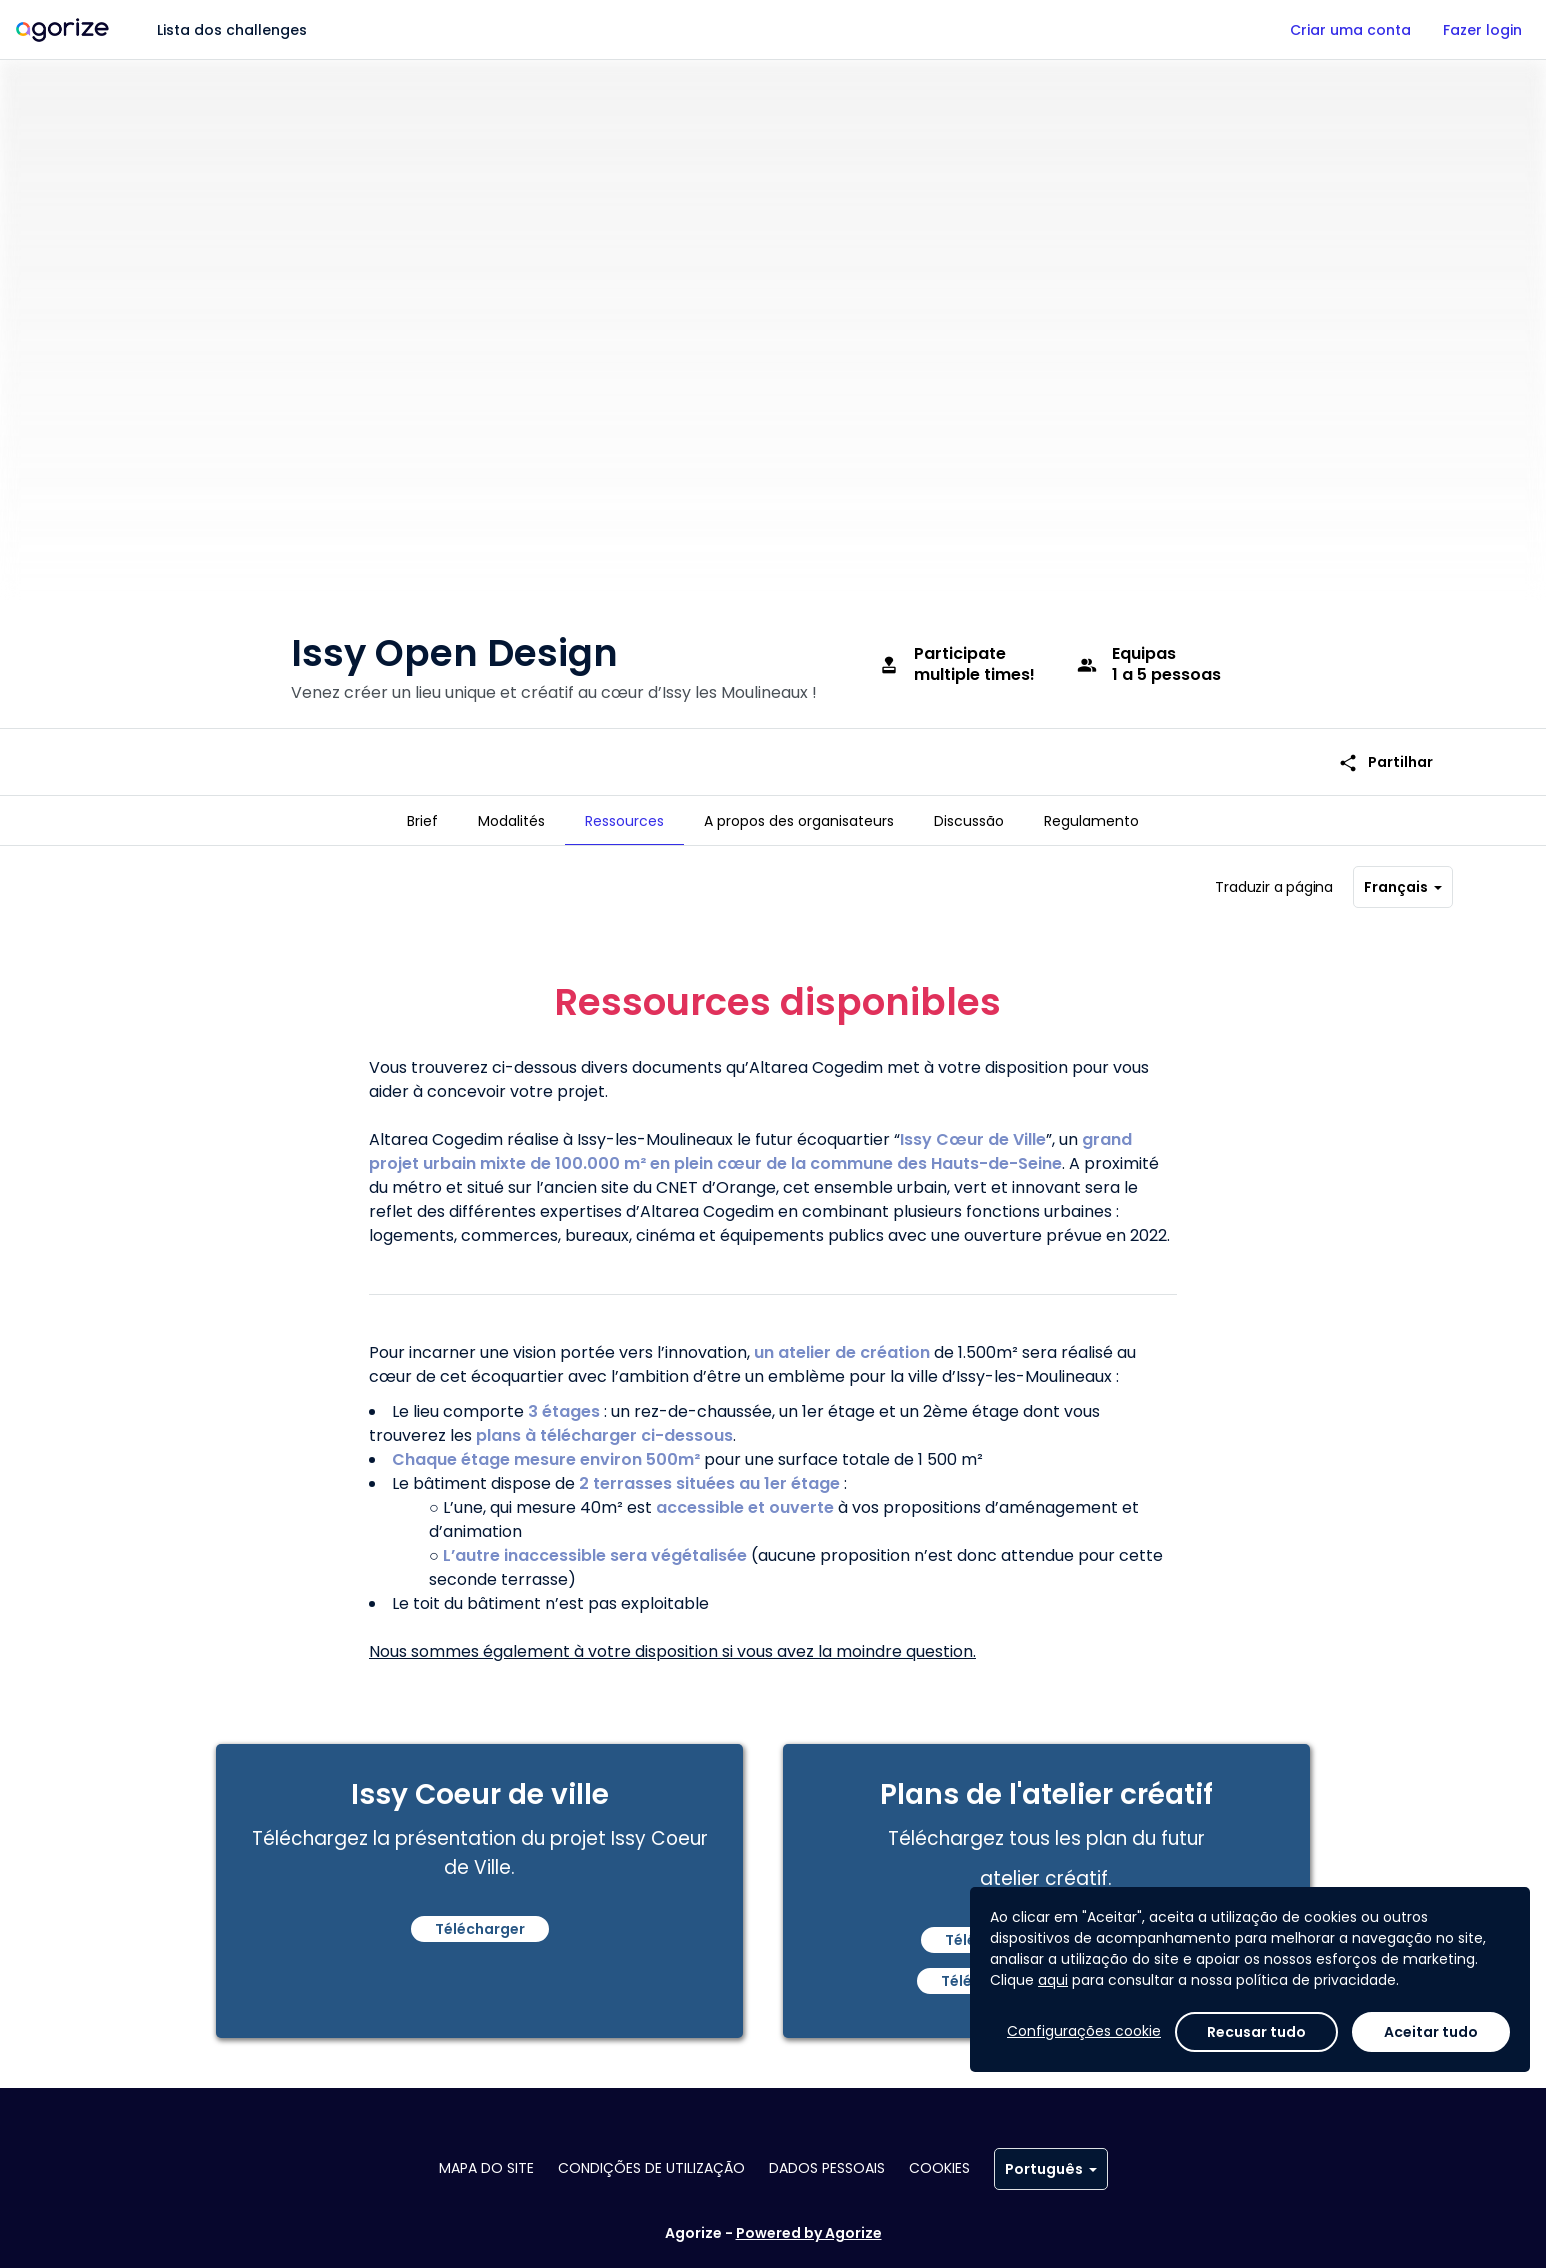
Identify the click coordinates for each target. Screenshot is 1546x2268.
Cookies (939, 2168)
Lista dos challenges (232, 30)
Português (1051, 2169)
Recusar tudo (1256, 2032)
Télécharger (480, 1921)
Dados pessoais (827, 2168)
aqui (1053, 1980)
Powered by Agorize (809, 2233)
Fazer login (1482, 30)
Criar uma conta (1350, 30)
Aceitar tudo (1431, 2032)
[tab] (422, 821)
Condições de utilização (651, 2168)
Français (1403, 879)
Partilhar (1385, 735)
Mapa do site (486, 2168)
